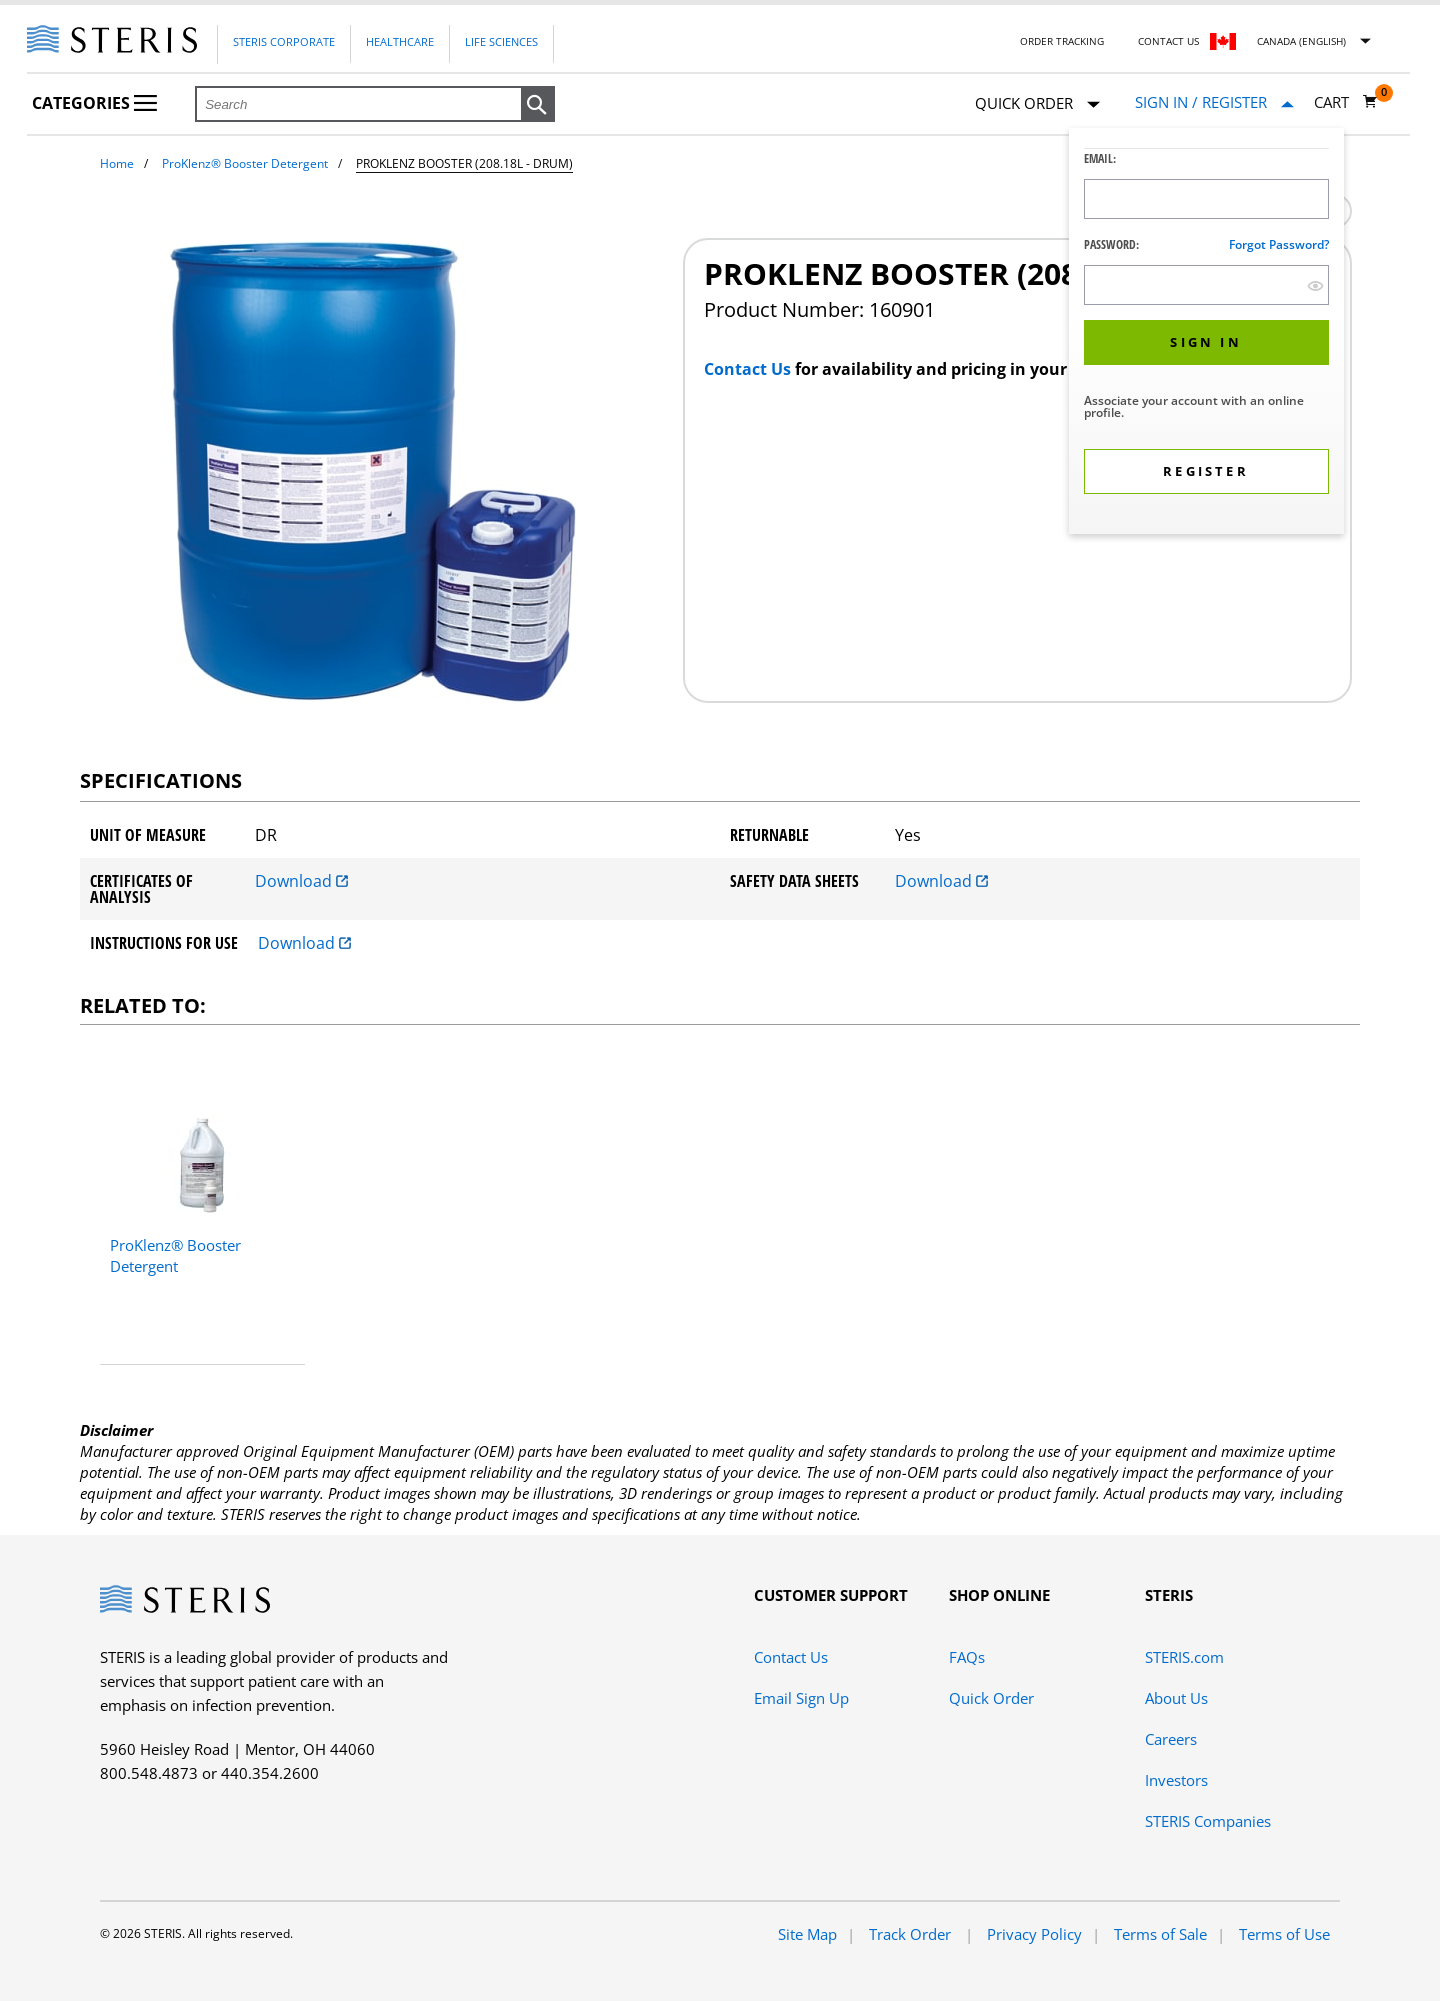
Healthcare (400, 41)
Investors (1176, 1780)
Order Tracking (1062, 41)
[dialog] (1206, 333)
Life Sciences (501, 41)
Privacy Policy (1034, 1934)
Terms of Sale (1160, 1934)
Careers (1171, 1739)
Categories (94, 103)
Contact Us (1168, 41)
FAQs (967, 1657)
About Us (1176, 1698)
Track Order (912, 1934)
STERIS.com (1184, 1657)
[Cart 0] (1346, 102)
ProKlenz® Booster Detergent (245, 163)
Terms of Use (1284, 1934)
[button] (538, 105)
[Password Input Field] (1206, 285)
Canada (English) (1301, 41)
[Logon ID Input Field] (1206, 199)
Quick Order (1037, 104)
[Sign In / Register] (1214, 102)
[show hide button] (1315, 285)
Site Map (807, 1934)
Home (117, 163)
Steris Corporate (284, 41)
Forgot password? (1279, 244)
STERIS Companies (1208, 1821)
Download (301, 881)
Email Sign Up (801, 1698)
